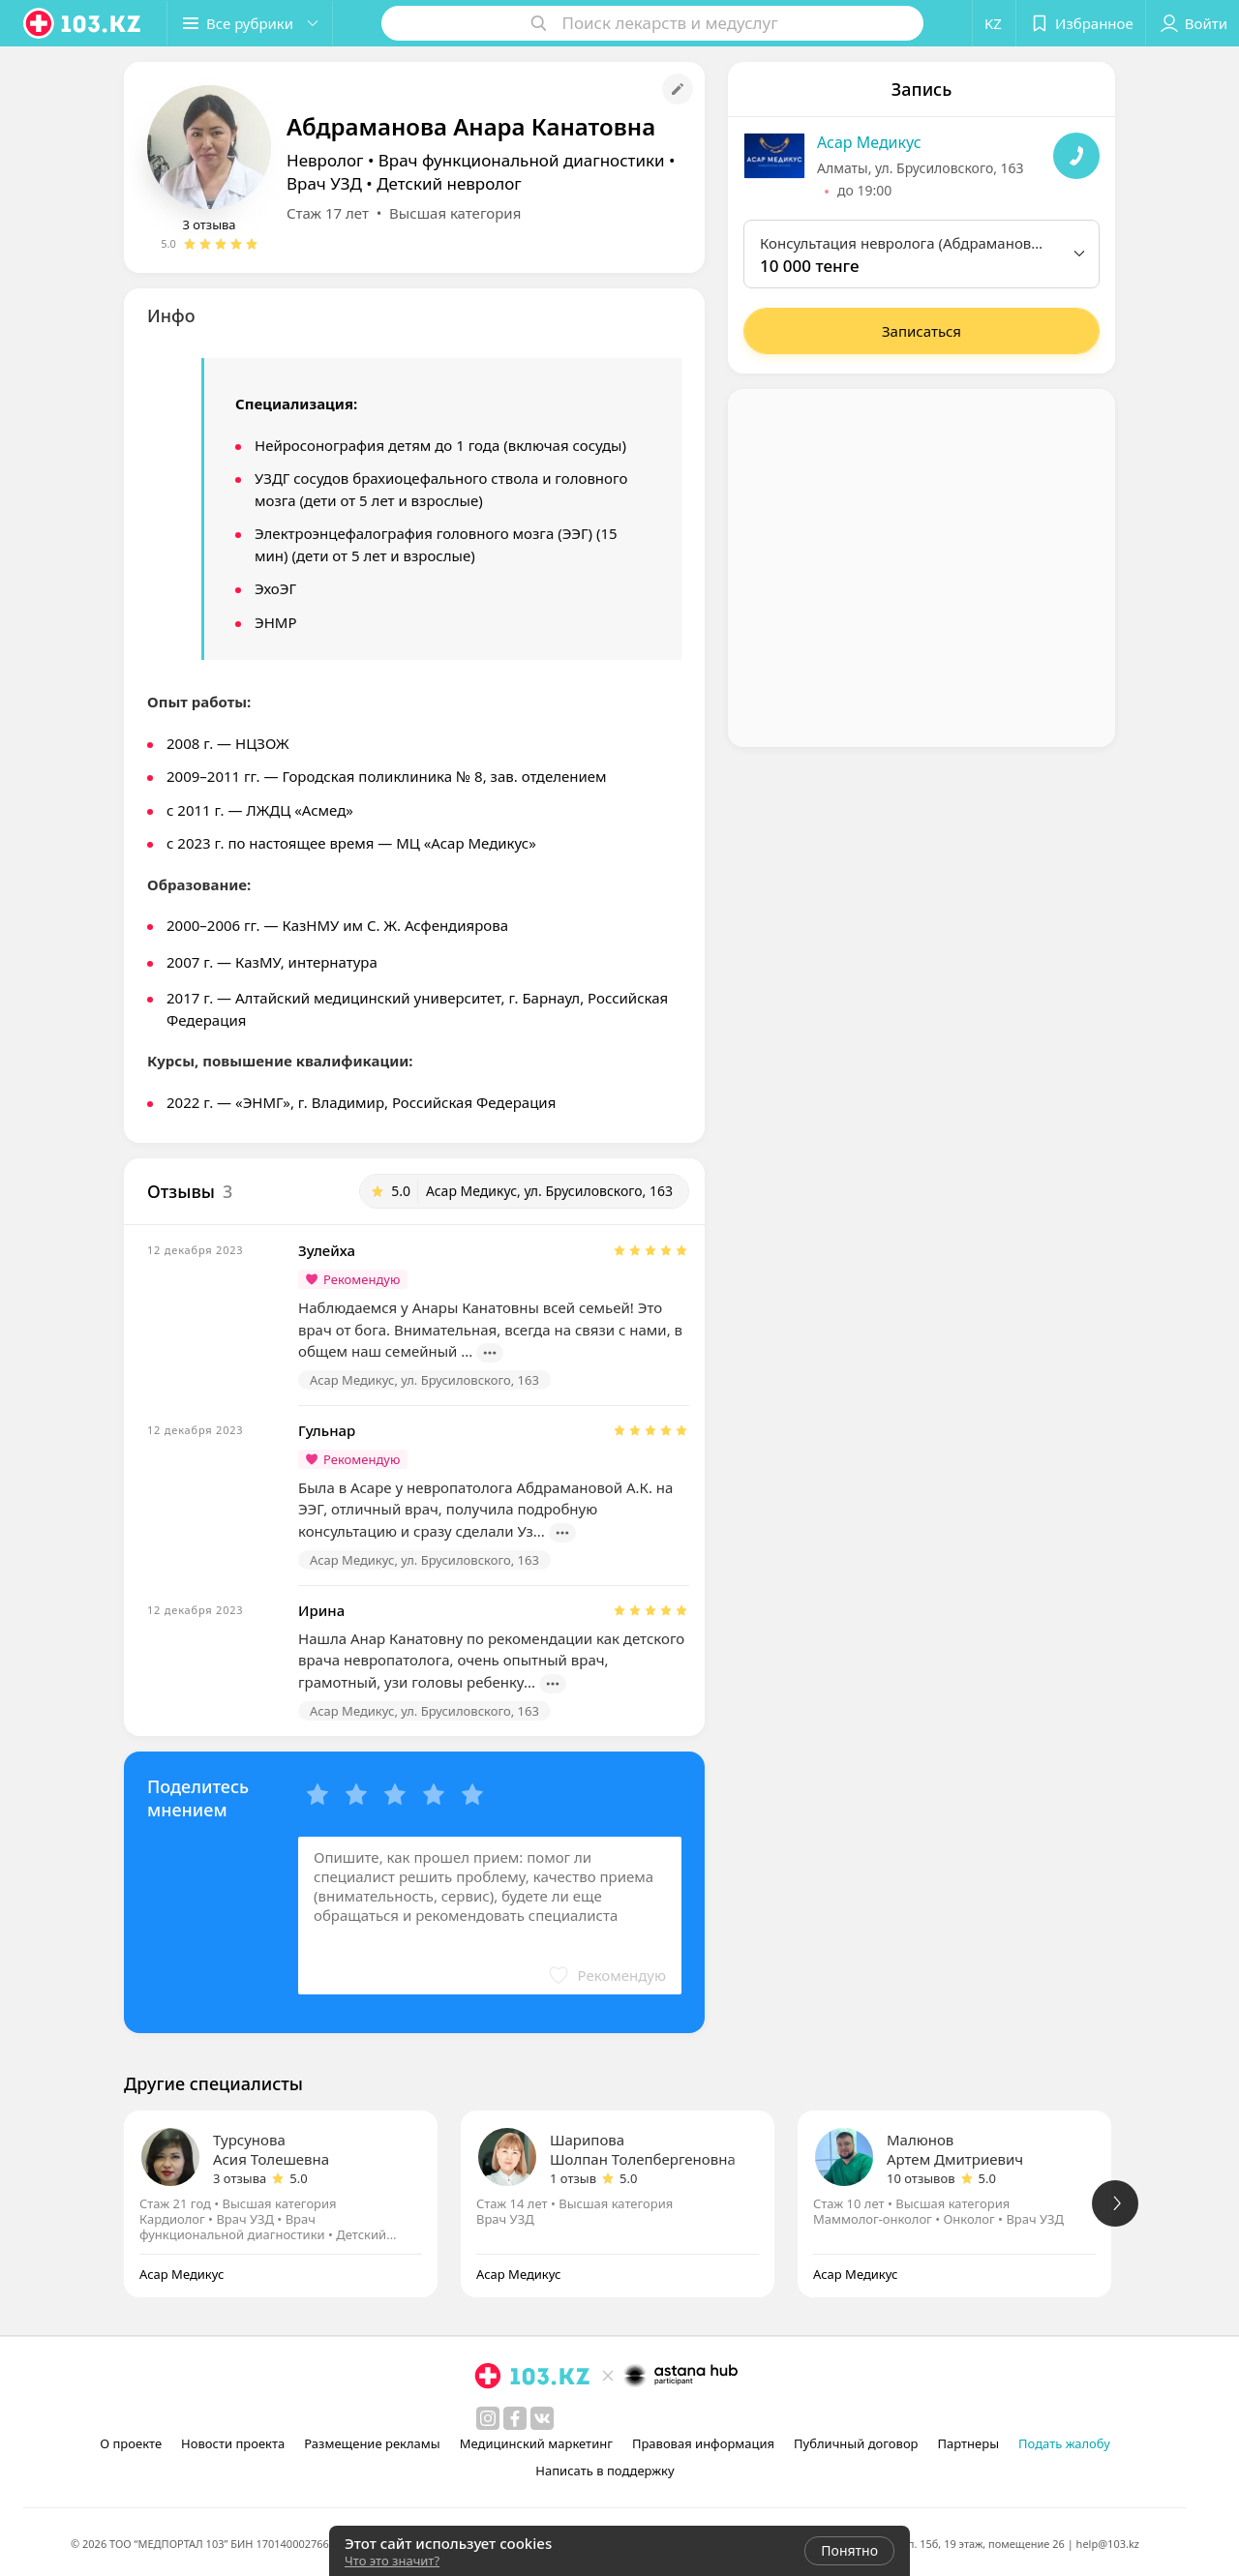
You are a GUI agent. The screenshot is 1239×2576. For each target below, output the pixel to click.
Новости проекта (233, 2443)
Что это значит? (392, 2560)
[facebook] (515, 2418)
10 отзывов (921, 2178)
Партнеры (969, 2443)
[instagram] (487, 2418)
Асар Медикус (869, 142)
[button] (249, 23)
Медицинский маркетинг (536, 2443)
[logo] (83, 23)
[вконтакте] (542, 2418)
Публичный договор (856, 2443)
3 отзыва (208, 224)
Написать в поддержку (604, 2470)
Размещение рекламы (371, 2443)
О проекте (131, 2443)
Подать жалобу (1064, 2443)
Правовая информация (703, 2443)
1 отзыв (573, 2178)
